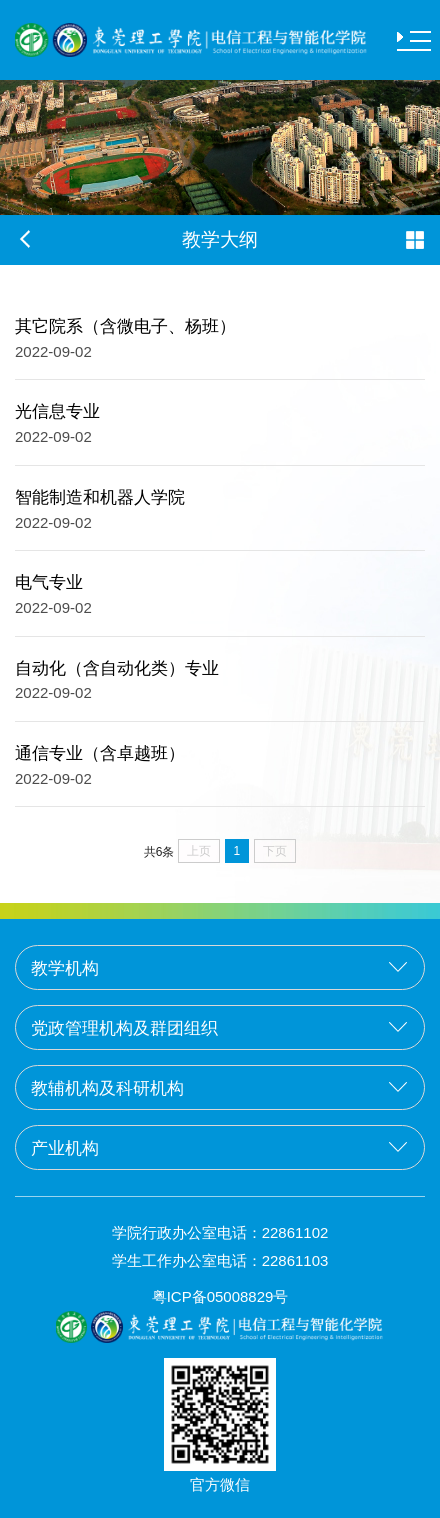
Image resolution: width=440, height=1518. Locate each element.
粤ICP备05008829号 (220, 1296)
